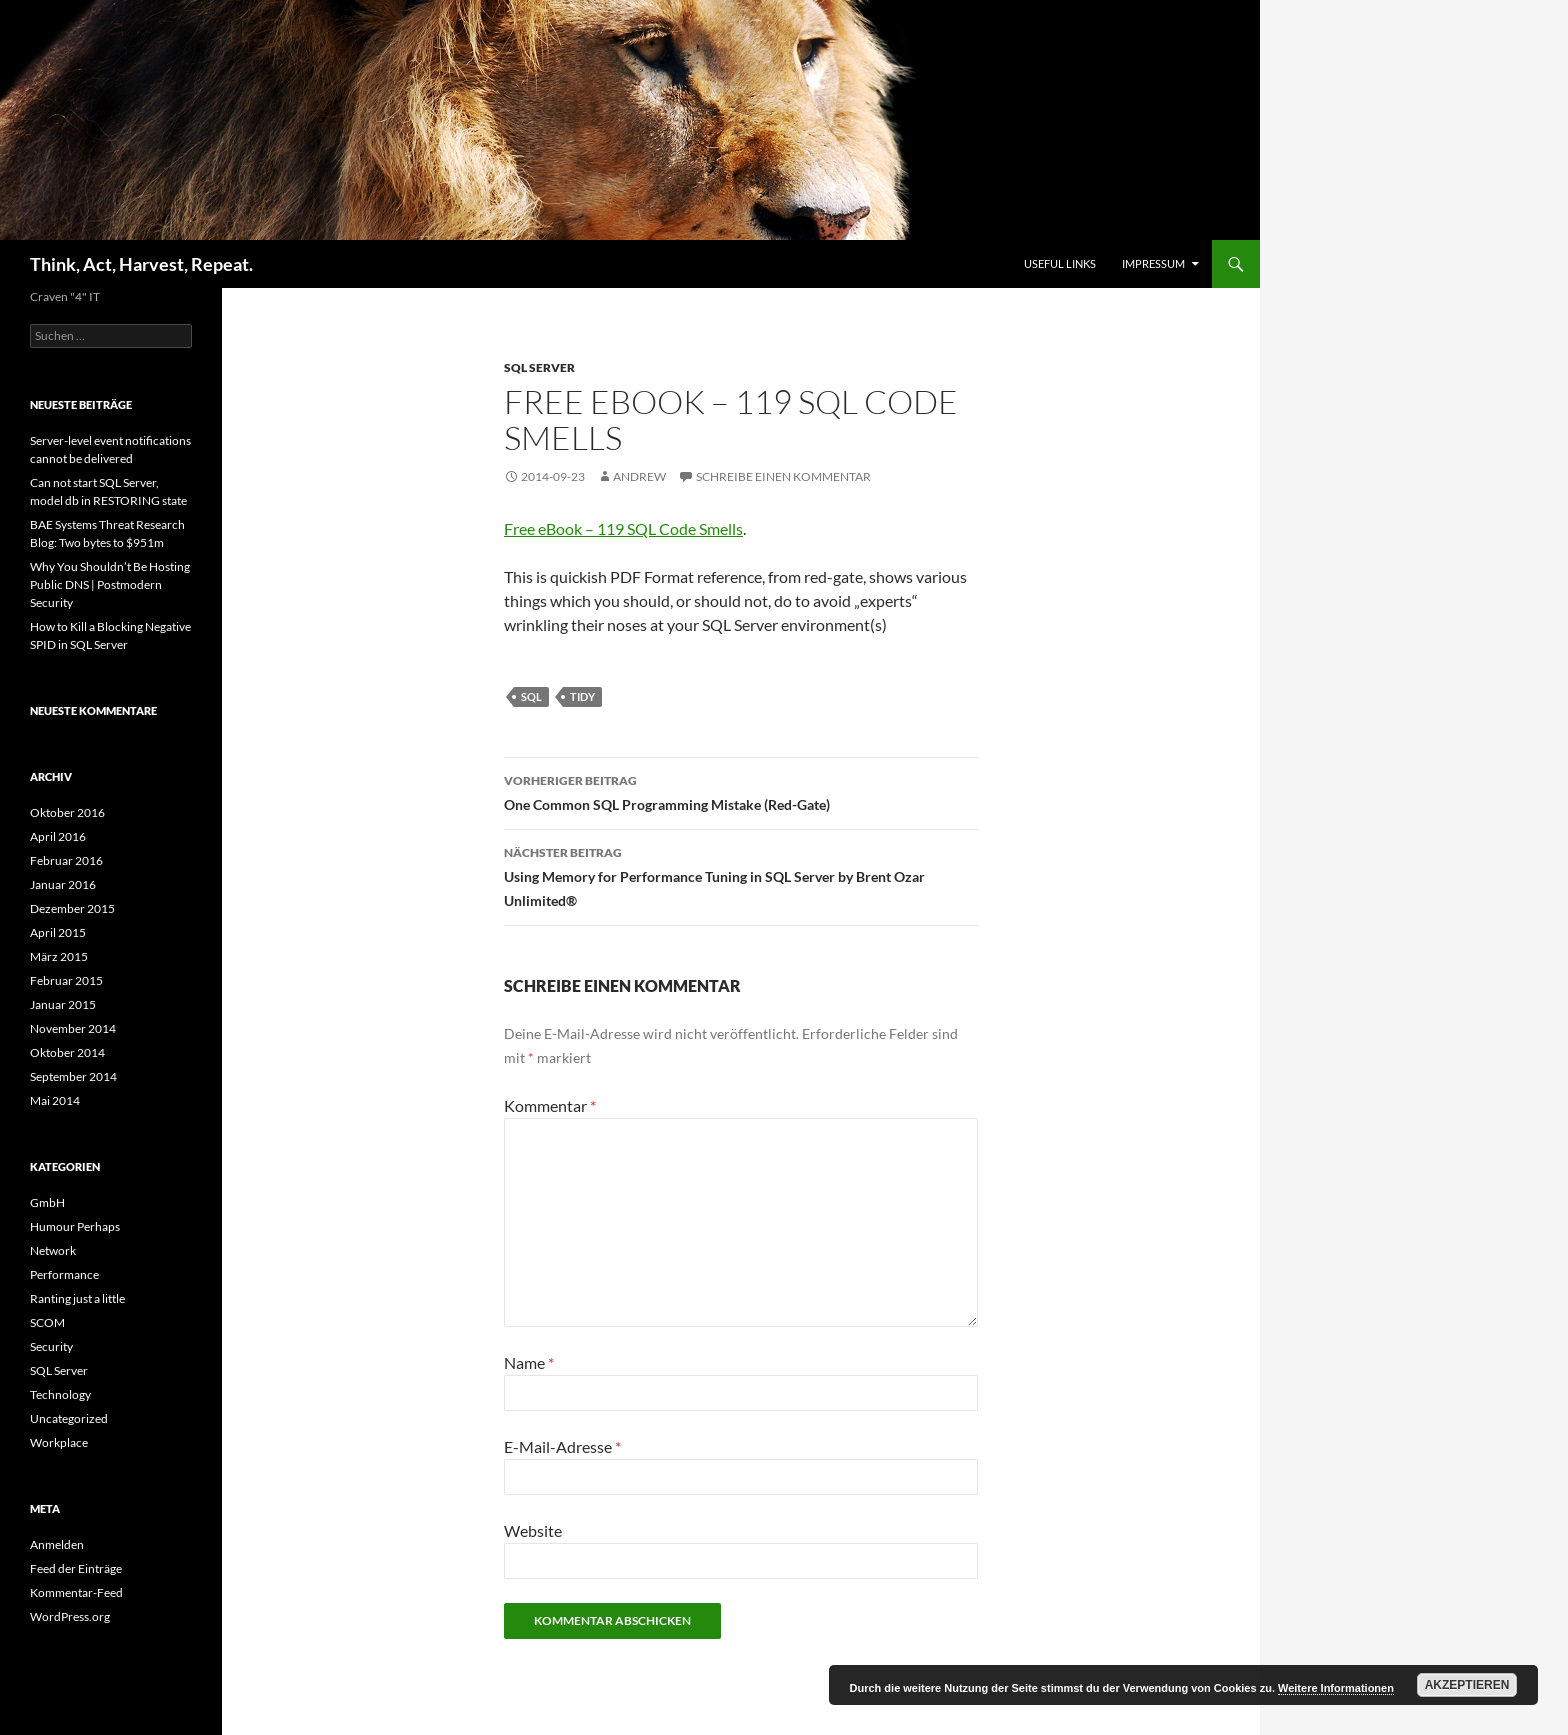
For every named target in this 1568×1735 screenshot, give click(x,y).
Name (529, 1362)
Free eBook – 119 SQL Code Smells (623, 528)
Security (51, 1346)
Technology (60, 1394)
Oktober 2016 (67, 812)
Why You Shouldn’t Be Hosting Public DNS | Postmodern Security (110, 584)
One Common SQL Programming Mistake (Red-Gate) (741, 791)
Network (53, 1250)
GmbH (47, 1202)
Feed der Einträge (76, 1568)
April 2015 (58, 932)
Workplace (59, 1442)
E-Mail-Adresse (562, 1446)
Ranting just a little (77, 1298)
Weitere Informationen (1336, 1688)
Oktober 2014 (67, 1052)
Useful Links (1060, 263)
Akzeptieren (1467, 1685)
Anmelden (57, 1544)
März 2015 (59, 956)
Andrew (639, 476)
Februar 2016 (66, 860)
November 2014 (73, 1028)
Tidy (582, 696)
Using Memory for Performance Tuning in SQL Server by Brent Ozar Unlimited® (741, 875)
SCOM (47, 1322)
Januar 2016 (63, 884)
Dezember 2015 (72, 908)
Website (533, 1530)
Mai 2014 (55, 1100)
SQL (531, 696)
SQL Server (539, 367)
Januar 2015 (63, 1004)
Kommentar (550, 1105)
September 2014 (73, 1076)
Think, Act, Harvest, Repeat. (141, 264)
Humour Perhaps (75, 1226)
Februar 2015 (66, 980)
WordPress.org (70, 1616)
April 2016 (58, 836)
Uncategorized (69, 1418)
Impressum (1153, 263)
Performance (64, 1274)
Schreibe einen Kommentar (783, 476)
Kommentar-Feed (76, 1592)
